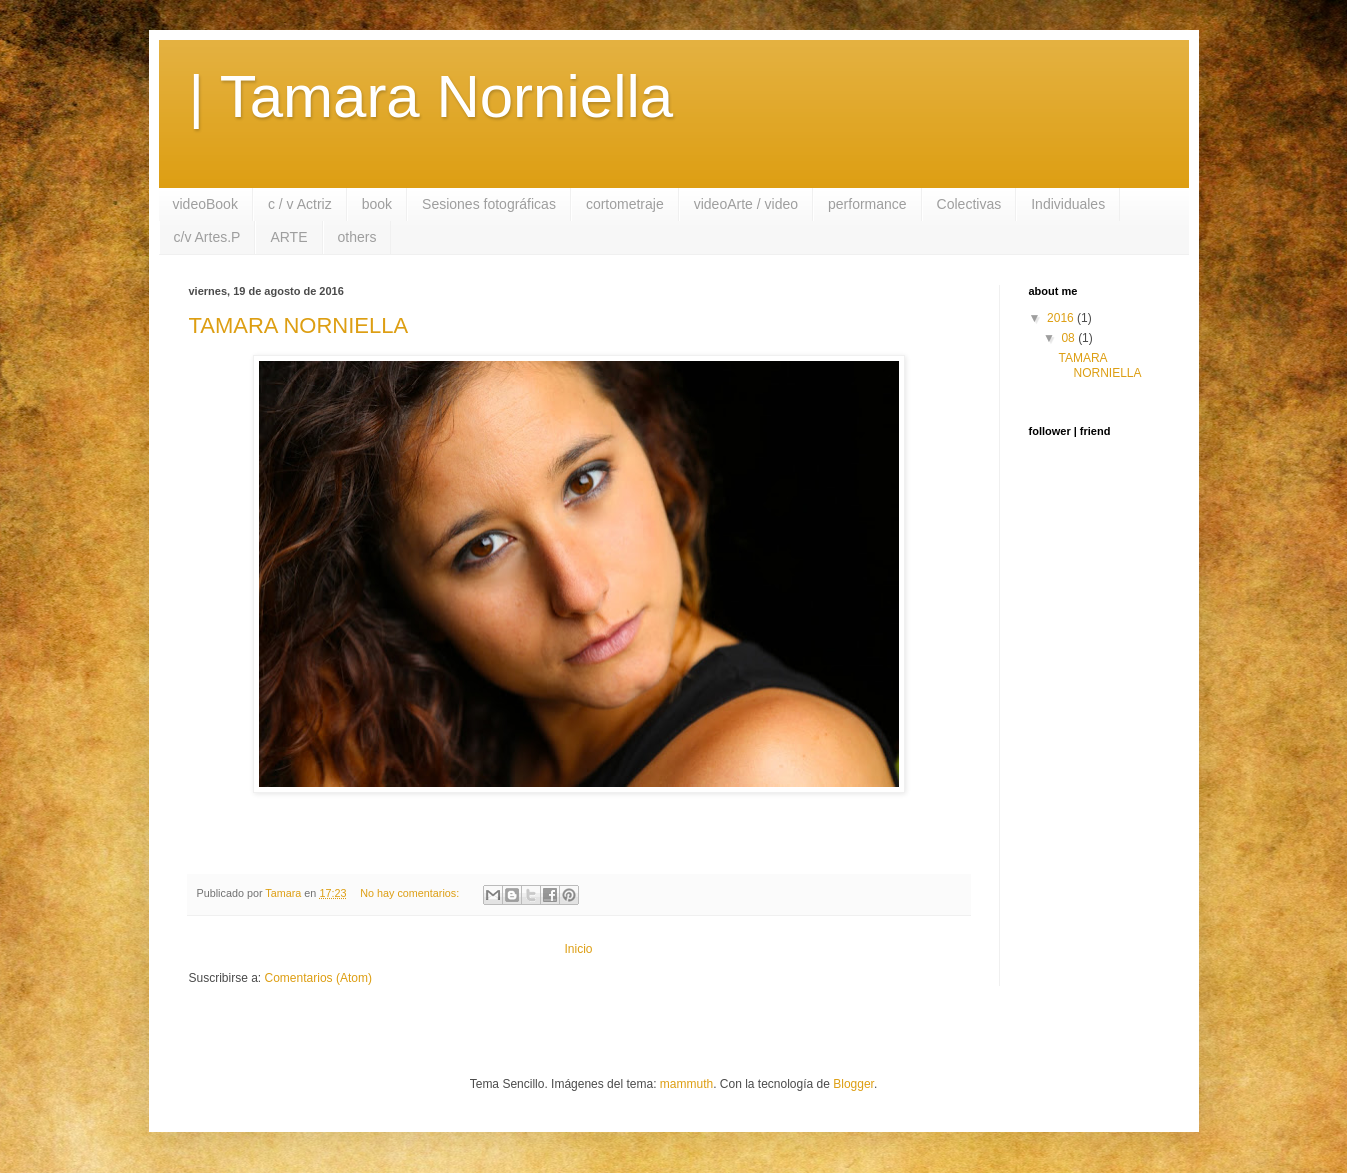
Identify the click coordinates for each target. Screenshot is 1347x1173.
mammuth (686, 1084)
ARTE (288, 237)
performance (867, 204)
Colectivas (969, 204)
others (357, 237)
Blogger (853, 1084)
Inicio (578, 949)
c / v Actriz (300, 204)
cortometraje (625, 204)
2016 (1062, 318)
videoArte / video (746, 204)
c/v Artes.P (207, 237)
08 (1069, 338)
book (377, 204)
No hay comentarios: (411, 893)
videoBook (205, 204)
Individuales (1068, 204)
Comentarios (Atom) (318, 978)
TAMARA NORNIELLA (299, 325)
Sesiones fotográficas (489, 204)
